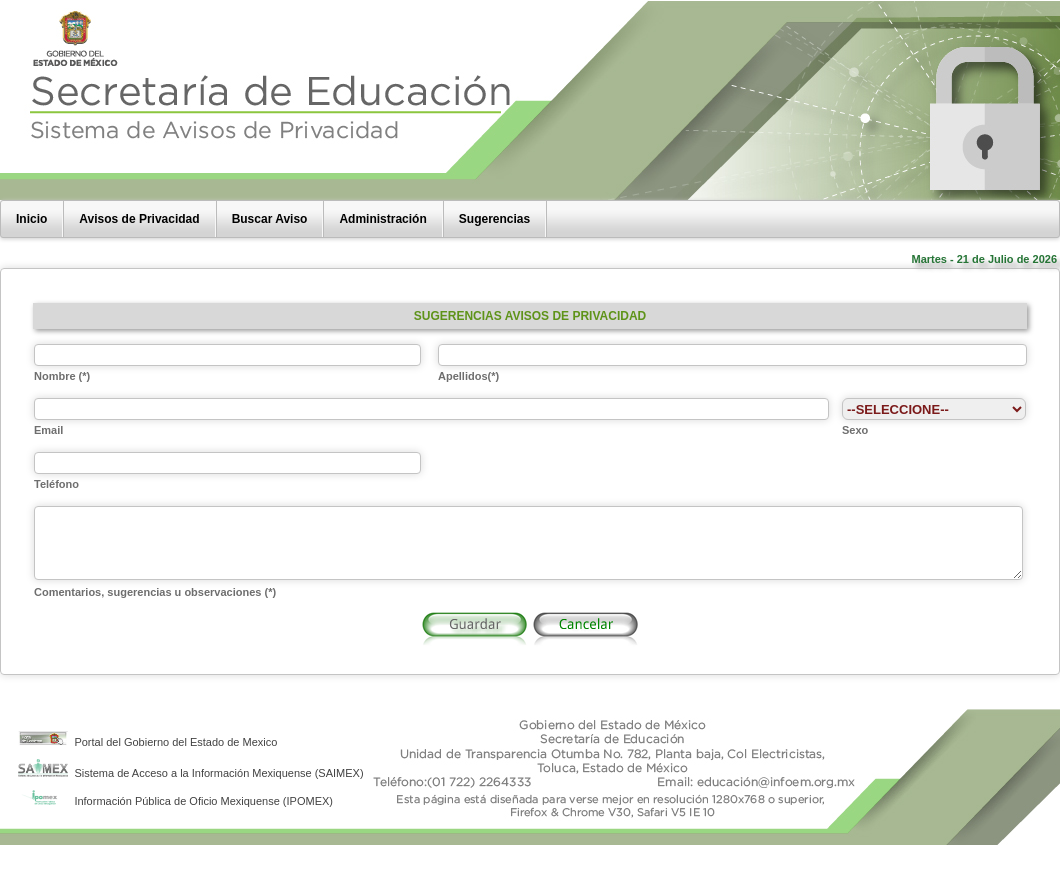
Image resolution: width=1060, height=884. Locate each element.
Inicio (31, 219)
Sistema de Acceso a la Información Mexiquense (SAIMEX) (191, 788)
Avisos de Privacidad (139, 219)
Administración (382, 219)
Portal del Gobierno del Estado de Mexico (147, 757)
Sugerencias (494, 219)
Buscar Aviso (270, 219)
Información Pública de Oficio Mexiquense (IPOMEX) (175, 816)
